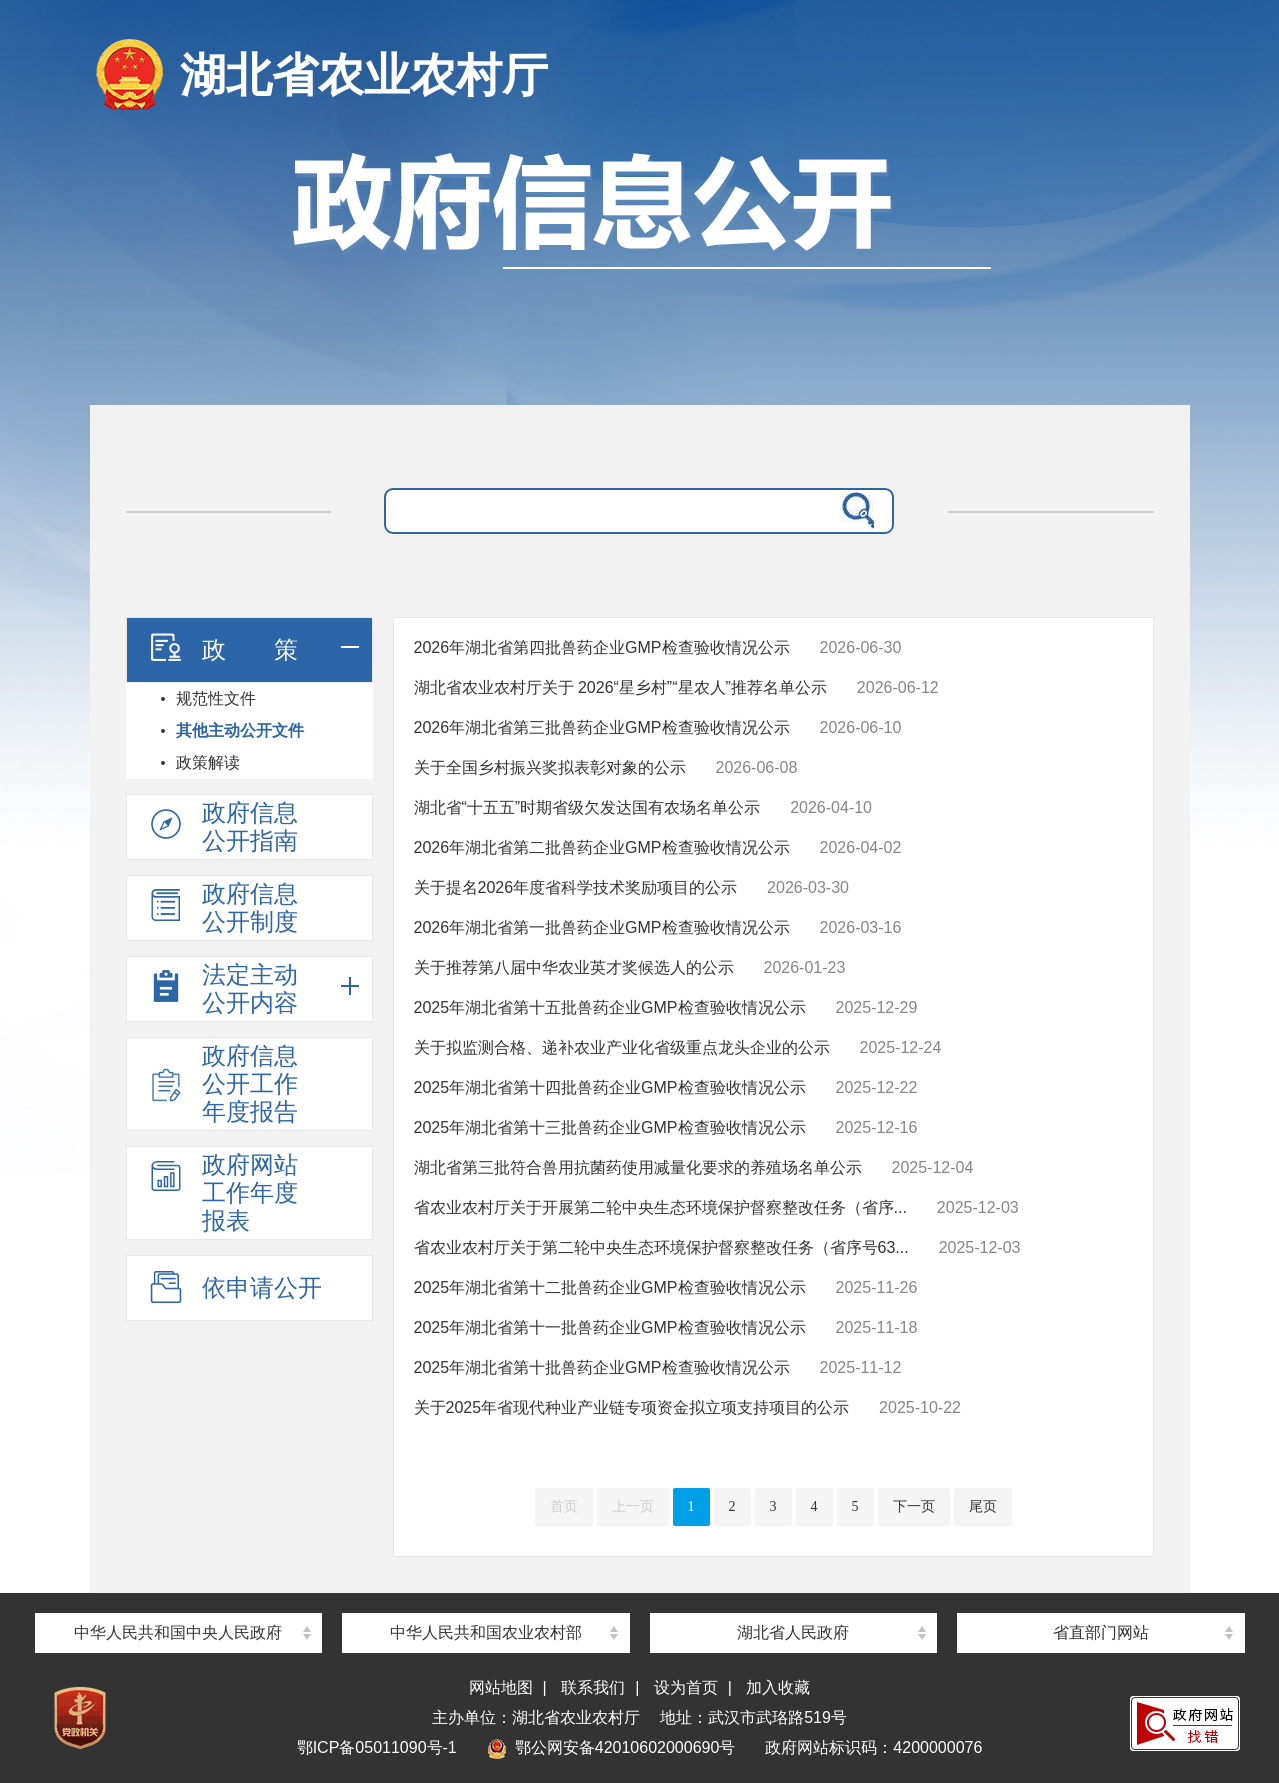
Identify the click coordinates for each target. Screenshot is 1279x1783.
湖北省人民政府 (793, 1632)
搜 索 (854, 511)
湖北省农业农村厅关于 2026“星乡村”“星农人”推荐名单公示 (620, 687)
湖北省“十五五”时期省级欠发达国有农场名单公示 (587, 807)
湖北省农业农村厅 (364, 75)
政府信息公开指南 (222, 826)
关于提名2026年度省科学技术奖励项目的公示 (576, 887)
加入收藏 (778, 1687)
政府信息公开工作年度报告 (222, 1083)
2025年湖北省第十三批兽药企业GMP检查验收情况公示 (610, 1127)
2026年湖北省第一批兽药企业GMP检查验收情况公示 (602, 927)
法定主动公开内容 (222, 988)
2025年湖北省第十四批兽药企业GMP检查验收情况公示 (610, 1087)
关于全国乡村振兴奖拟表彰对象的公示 (550, 767)
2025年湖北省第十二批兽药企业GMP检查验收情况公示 (610, 1287)
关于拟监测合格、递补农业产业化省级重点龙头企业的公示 (622, 1047)
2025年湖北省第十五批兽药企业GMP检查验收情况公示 (610, 1007)
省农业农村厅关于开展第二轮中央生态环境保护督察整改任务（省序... (660, 1207)
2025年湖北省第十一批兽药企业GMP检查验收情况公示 (610, 1327)
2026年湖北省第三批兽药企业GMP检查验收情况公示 (602, 727)
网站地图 (501, 1687)
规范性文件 (216, 698)
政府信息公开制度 (222, 907)
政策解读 (208, 762)
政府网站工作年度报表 (222, 1192)
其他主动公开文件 (240, 730)
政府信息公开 (640, 267)
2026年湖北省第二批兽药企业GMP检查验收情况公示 (602, 847)
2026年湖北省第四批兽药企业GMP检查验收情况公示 (602, 647)
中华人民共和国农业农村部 (486, 1632)
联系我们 (593, 1687)
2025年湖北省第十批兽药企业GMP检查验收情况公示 (602, 1367)
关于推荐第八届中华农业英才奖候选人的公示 (574, 967)
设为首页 (686, 1687)
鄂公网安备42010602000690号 (611, 1747)
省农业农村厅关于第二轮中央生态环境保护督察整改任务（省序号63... (661, 1247)
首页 (564, 1506)
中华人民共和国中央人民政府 (178, 1632)
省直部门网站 (1101, 1632)
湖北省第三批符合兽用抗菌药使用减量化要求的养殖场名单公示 (638, 1167)
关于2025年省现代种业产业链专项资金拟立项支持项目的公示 (632, 1407)
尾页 (983, 1506)
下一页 (914, 1506)
